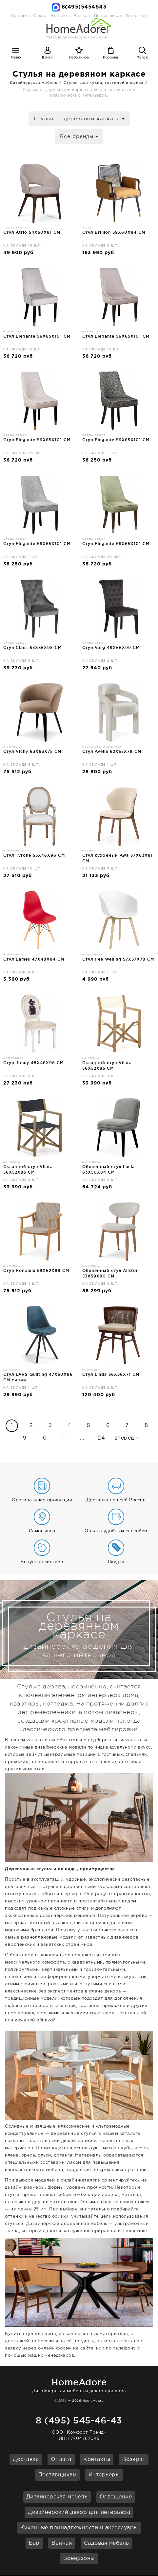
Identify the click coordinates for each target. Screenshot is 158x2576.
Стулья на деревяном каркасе (79, 119)
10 (44, 1438)
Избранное (79, 57)
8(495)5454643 (84, 7)
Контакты (96, 2459)
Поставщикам (57, 2474)
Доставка (20, 16)
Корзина (110, 57)
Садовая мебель (106, 2543)
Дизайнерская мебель (57, 2496)
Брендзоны (79, 2558)
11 (63, 1438)
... (82, 1438)
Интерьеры (136, 16)
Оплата (40, 16)
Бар (34, 2543)
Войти (47, 57)
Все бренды (79, 136)
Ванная (61, 2543)
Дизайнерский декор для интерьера (79, 2512)
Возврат (134, 2459)
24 (101, 1438)
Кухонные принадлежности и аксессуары (79, 2527)
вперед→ (127, 1438)
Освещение (116, 2496)
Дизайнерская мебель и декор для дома (79, 2384)
